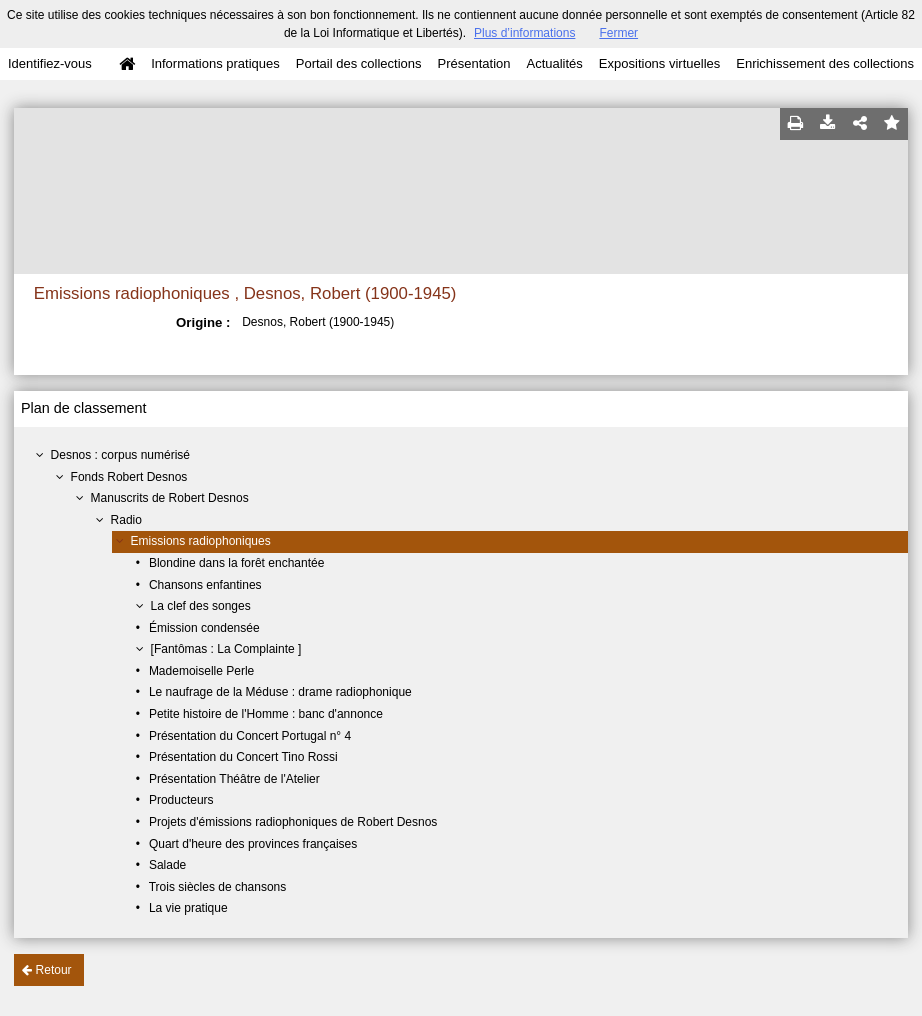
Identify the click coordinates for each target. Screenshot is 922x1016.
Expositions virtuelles (659, 63)
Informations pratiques (215, 63)
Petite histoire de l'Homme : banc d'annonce (266, 714)
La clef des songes (201, 606)
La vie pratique (188, 908)
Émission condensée (204, 628)
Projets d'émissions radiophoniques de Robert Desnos (293, 822)
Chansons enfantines (205, 585)
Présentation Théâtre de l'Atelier (234, 779)
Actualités (554, 63)
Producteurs (181, 800)
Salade (167, 865)
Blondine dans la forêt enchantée (236, 563)
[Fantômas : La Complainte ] (226, 649)
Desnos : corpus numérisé (120, 455)
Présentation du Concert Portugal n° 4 (250, 736)
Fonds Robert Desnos (129, 477)
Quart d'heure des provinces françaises (253, 844)
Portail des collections (359, 63)
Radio (126, 520)
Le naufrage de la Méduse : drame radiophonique (280, 692)
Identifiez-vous (50, 63)
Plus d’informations (524, 33)
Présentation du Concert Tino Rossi (243, 757)
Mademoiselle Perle (201, 671)
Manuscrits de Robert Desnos (170, 498)
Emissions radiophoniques (201, 541)
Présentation (473, 63)
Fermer (618, 33)
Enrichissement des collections (825, 63)
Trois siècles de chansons (218, 887)
